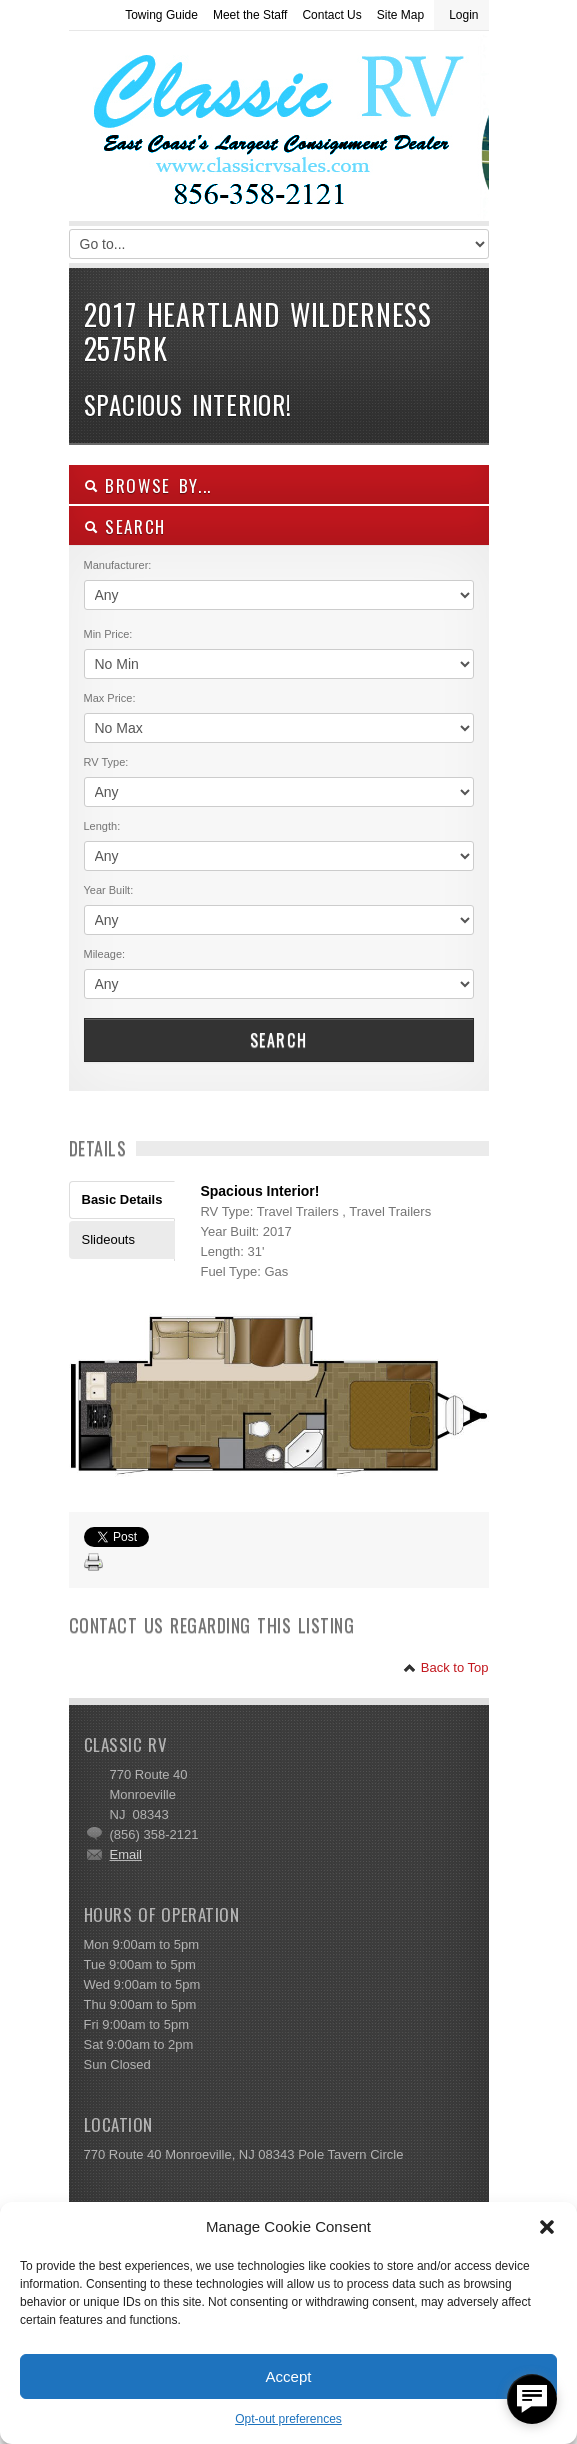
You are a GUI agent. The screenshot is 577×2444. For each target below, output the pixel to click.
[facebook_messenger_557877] (532, 2399)
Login (463, 15)
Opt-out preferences (288, 2419)
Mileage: (105, 954)
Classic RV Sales (219, 131)
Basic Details (122, 1199)
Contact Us (331, 15)
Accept (289, 2376)
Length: (102, 826)
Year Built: (109, 890)
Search (279, 1040)
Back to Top (445, 1667)
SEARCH (125, 526)
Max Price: (110, 698)
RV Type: (106, 762)
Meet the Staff (250, 15)
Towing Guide (161, 15)
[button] (547, 2227)
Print (94, 1563)
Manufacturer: (118, 565)
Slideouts (108, 1239)
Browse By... (148, 485)
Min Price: (108, 634)
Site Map (400, 15)
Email (126, 1854)
